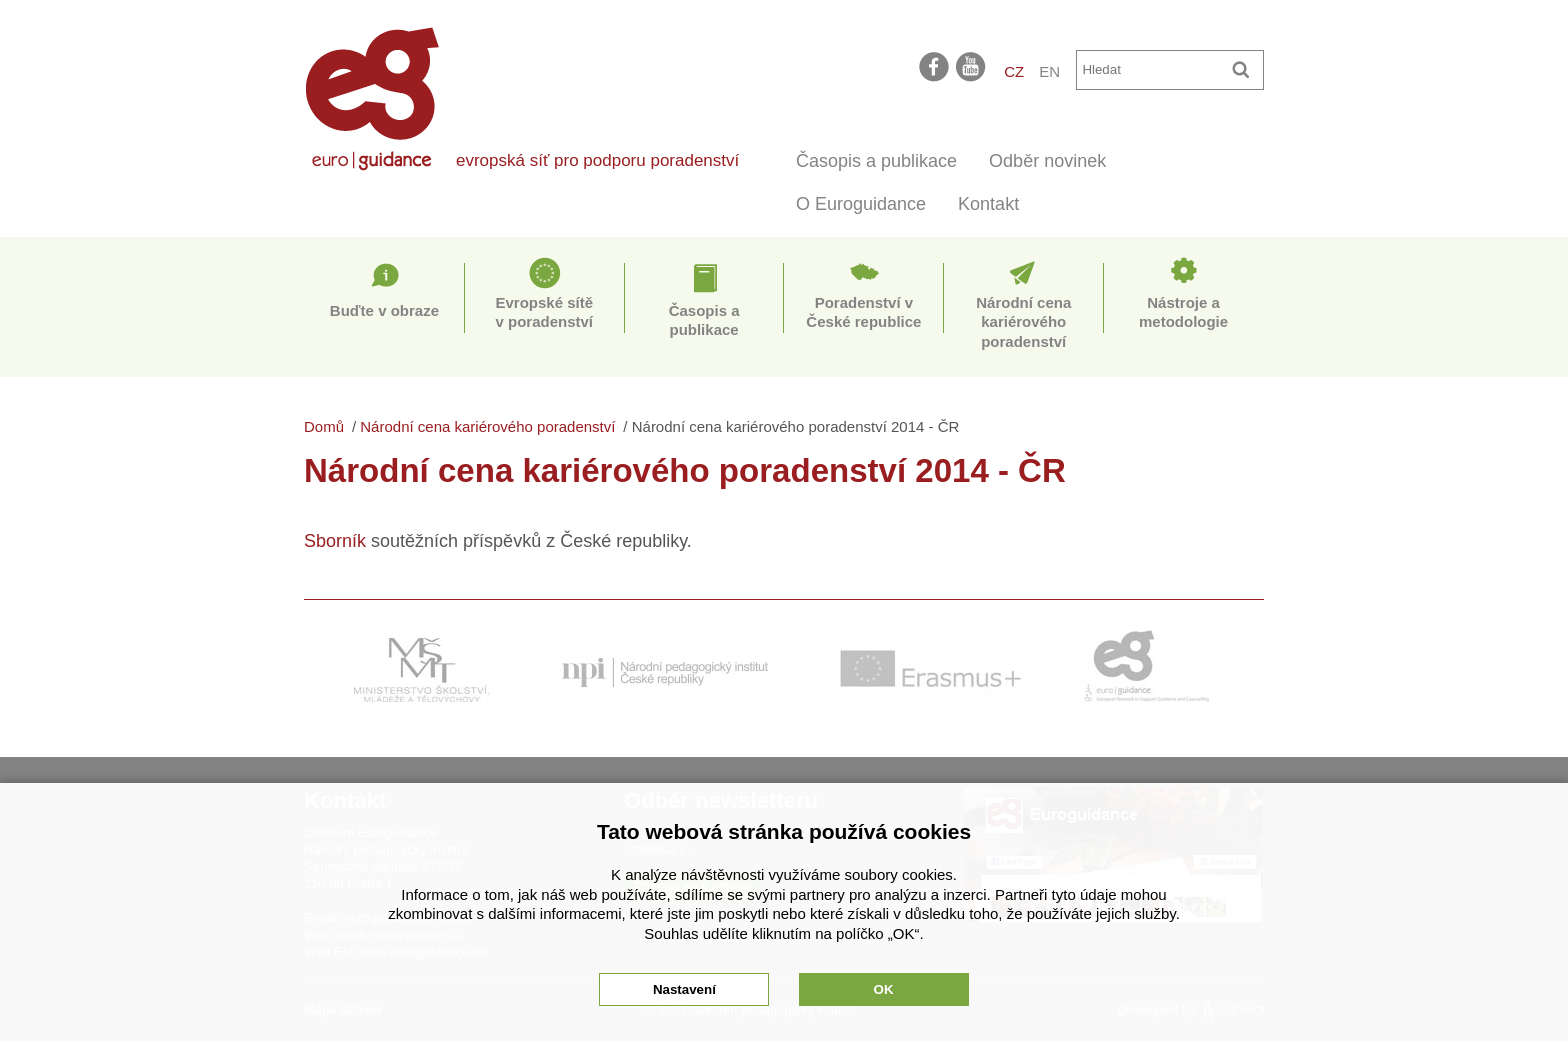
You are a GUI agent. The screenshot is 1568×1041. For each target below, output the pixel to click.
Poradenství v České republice (863, 312)
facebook (934, 66)
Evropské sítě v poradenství (544, 312)
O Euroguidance (861, 204)
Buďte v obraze (384, 310)
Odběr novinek (1047, 161)
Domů (324, 426)
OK (884, 989)
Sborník (335, 541)
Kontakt (988, 204)
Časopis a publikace (876, 161)
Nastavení (684, 989)
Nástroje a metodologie (1183, 312)
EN (1049, 71)
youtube (972, 66)
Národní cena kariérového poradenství (1023, 322)
